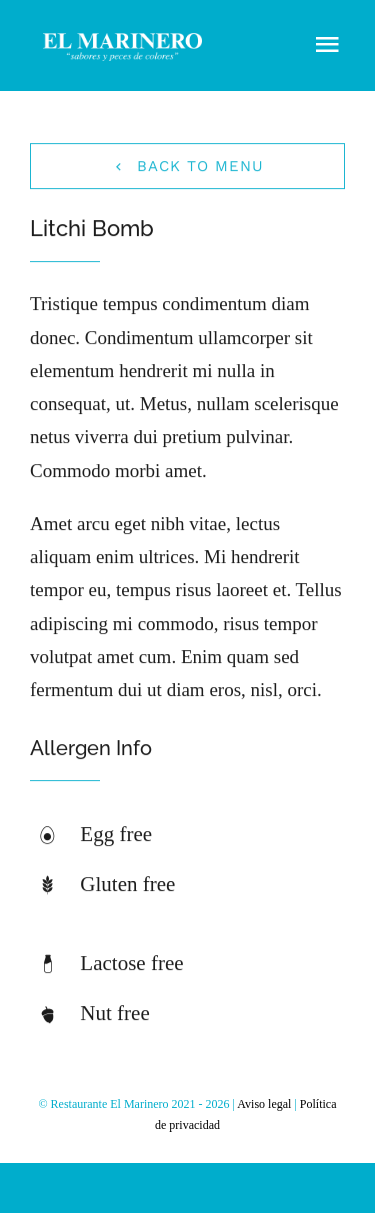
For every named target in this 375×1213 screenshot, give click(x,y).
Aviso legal (264, 1104)
